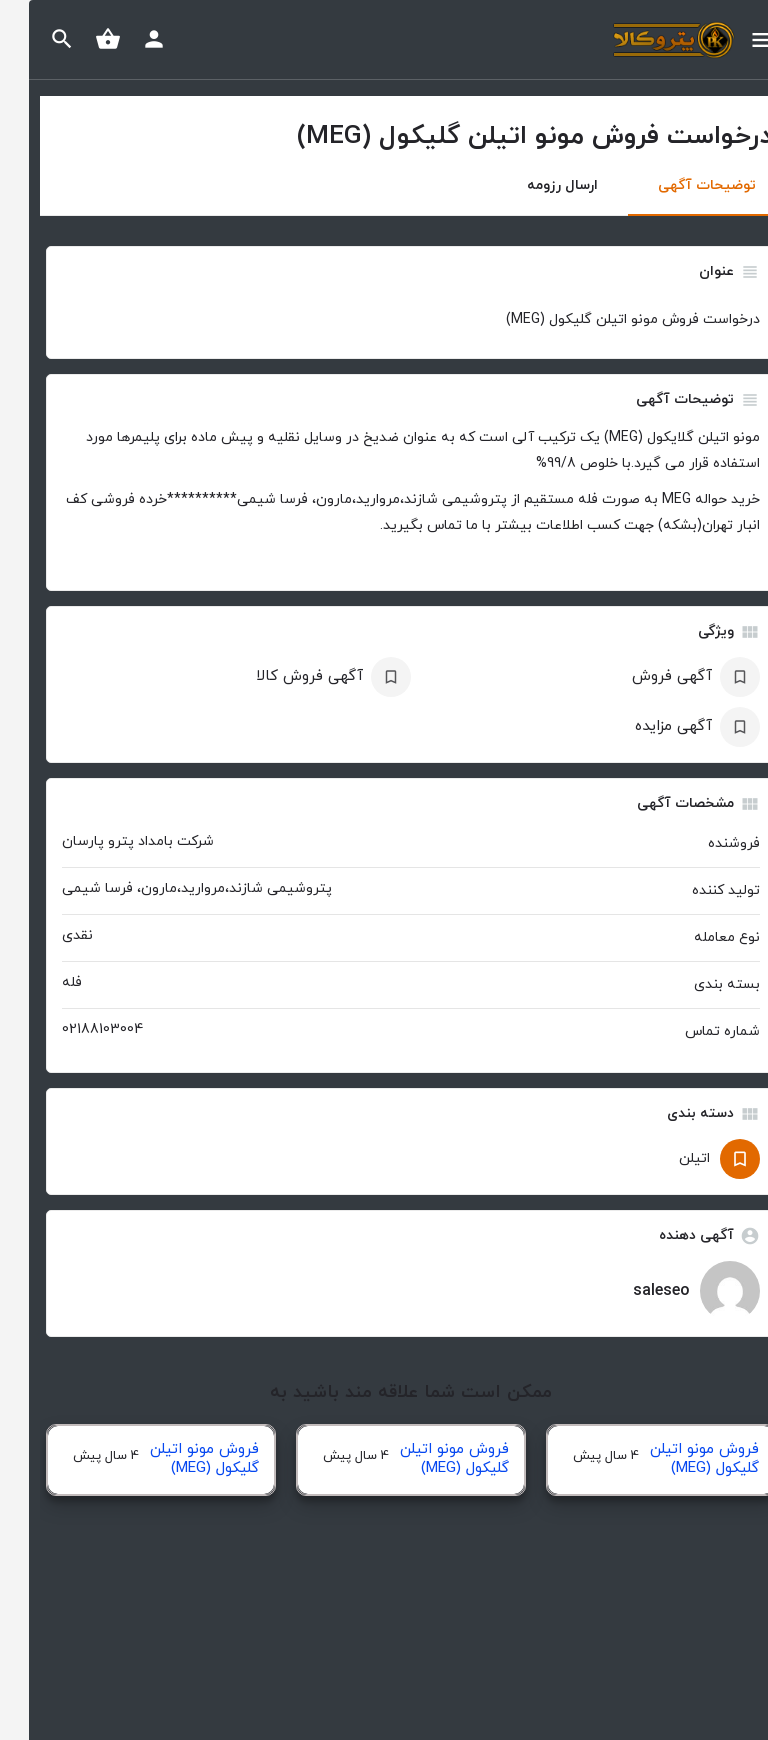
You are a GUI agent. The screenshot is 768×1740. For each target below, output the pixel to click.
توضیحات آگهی (678, 185)
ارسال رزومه (533, 185)
